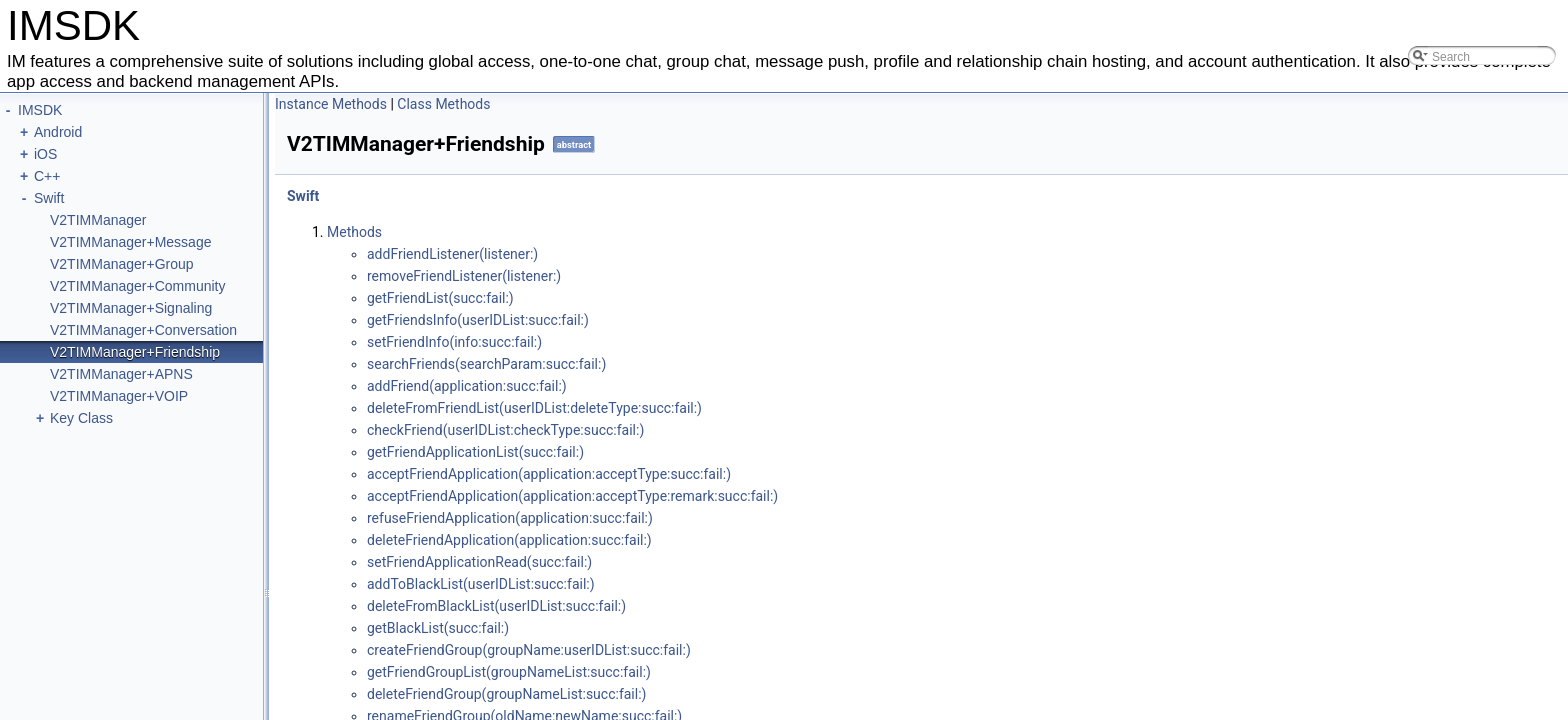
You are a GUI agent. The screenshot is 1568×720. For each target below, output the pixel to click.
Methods (354, 232)
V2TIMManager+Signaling (131, 308)
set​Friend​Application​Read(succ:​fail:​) (479, 562)
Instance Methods (331, 104)
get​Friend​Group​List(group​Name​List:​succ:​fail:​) (509, 672)
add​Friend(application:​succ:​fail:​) (467, 386)
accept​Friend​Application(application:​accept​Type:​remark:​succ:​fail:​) (572, 496)
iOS (45, 154)
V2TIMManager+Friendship (135, 352)
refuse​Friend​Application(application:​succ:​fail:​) (510, 518)
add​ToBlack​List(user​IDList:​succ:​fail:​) (481, 584)
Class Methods (443, 104)
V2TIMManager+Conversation (143, 330)
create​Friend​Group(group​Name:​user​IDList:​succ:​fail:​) (529, 650)
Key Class (81, 418)
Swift (49, 198)
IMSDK (40, 110)
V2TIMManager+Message (130, 242)
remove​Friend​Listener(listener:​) (464, 276)
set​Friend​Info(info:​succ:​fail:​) (454, 342)
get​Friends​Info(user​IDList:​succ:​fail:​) (478, 320)
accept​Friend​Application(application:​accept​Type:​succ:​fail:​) (549, 474)
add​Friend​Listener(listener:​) (452, 254)
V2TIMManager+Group (122, 264)
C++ (47, 176)
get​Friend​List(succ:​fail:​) (440, 298)
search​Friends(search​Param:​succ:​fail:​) (486, 364)
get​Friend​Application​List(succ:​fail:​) (475, 452)
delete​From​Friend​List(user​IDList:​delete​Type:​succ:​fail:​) (534, 408)
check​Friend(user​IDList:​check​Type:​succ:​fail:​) (505, 430)
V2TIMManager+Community (137, 286)
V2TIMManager (98, 220)
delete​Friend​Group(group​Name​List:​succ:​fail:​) (506, 694)
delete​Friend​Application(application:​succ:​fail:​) (509, 540)
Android (58, 132)
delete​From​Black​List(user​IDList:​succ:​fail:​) (496, 606)
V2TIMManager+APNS (121, 374)
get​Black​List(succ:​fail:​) (438, 628)
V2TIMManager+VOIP (119, 396)
